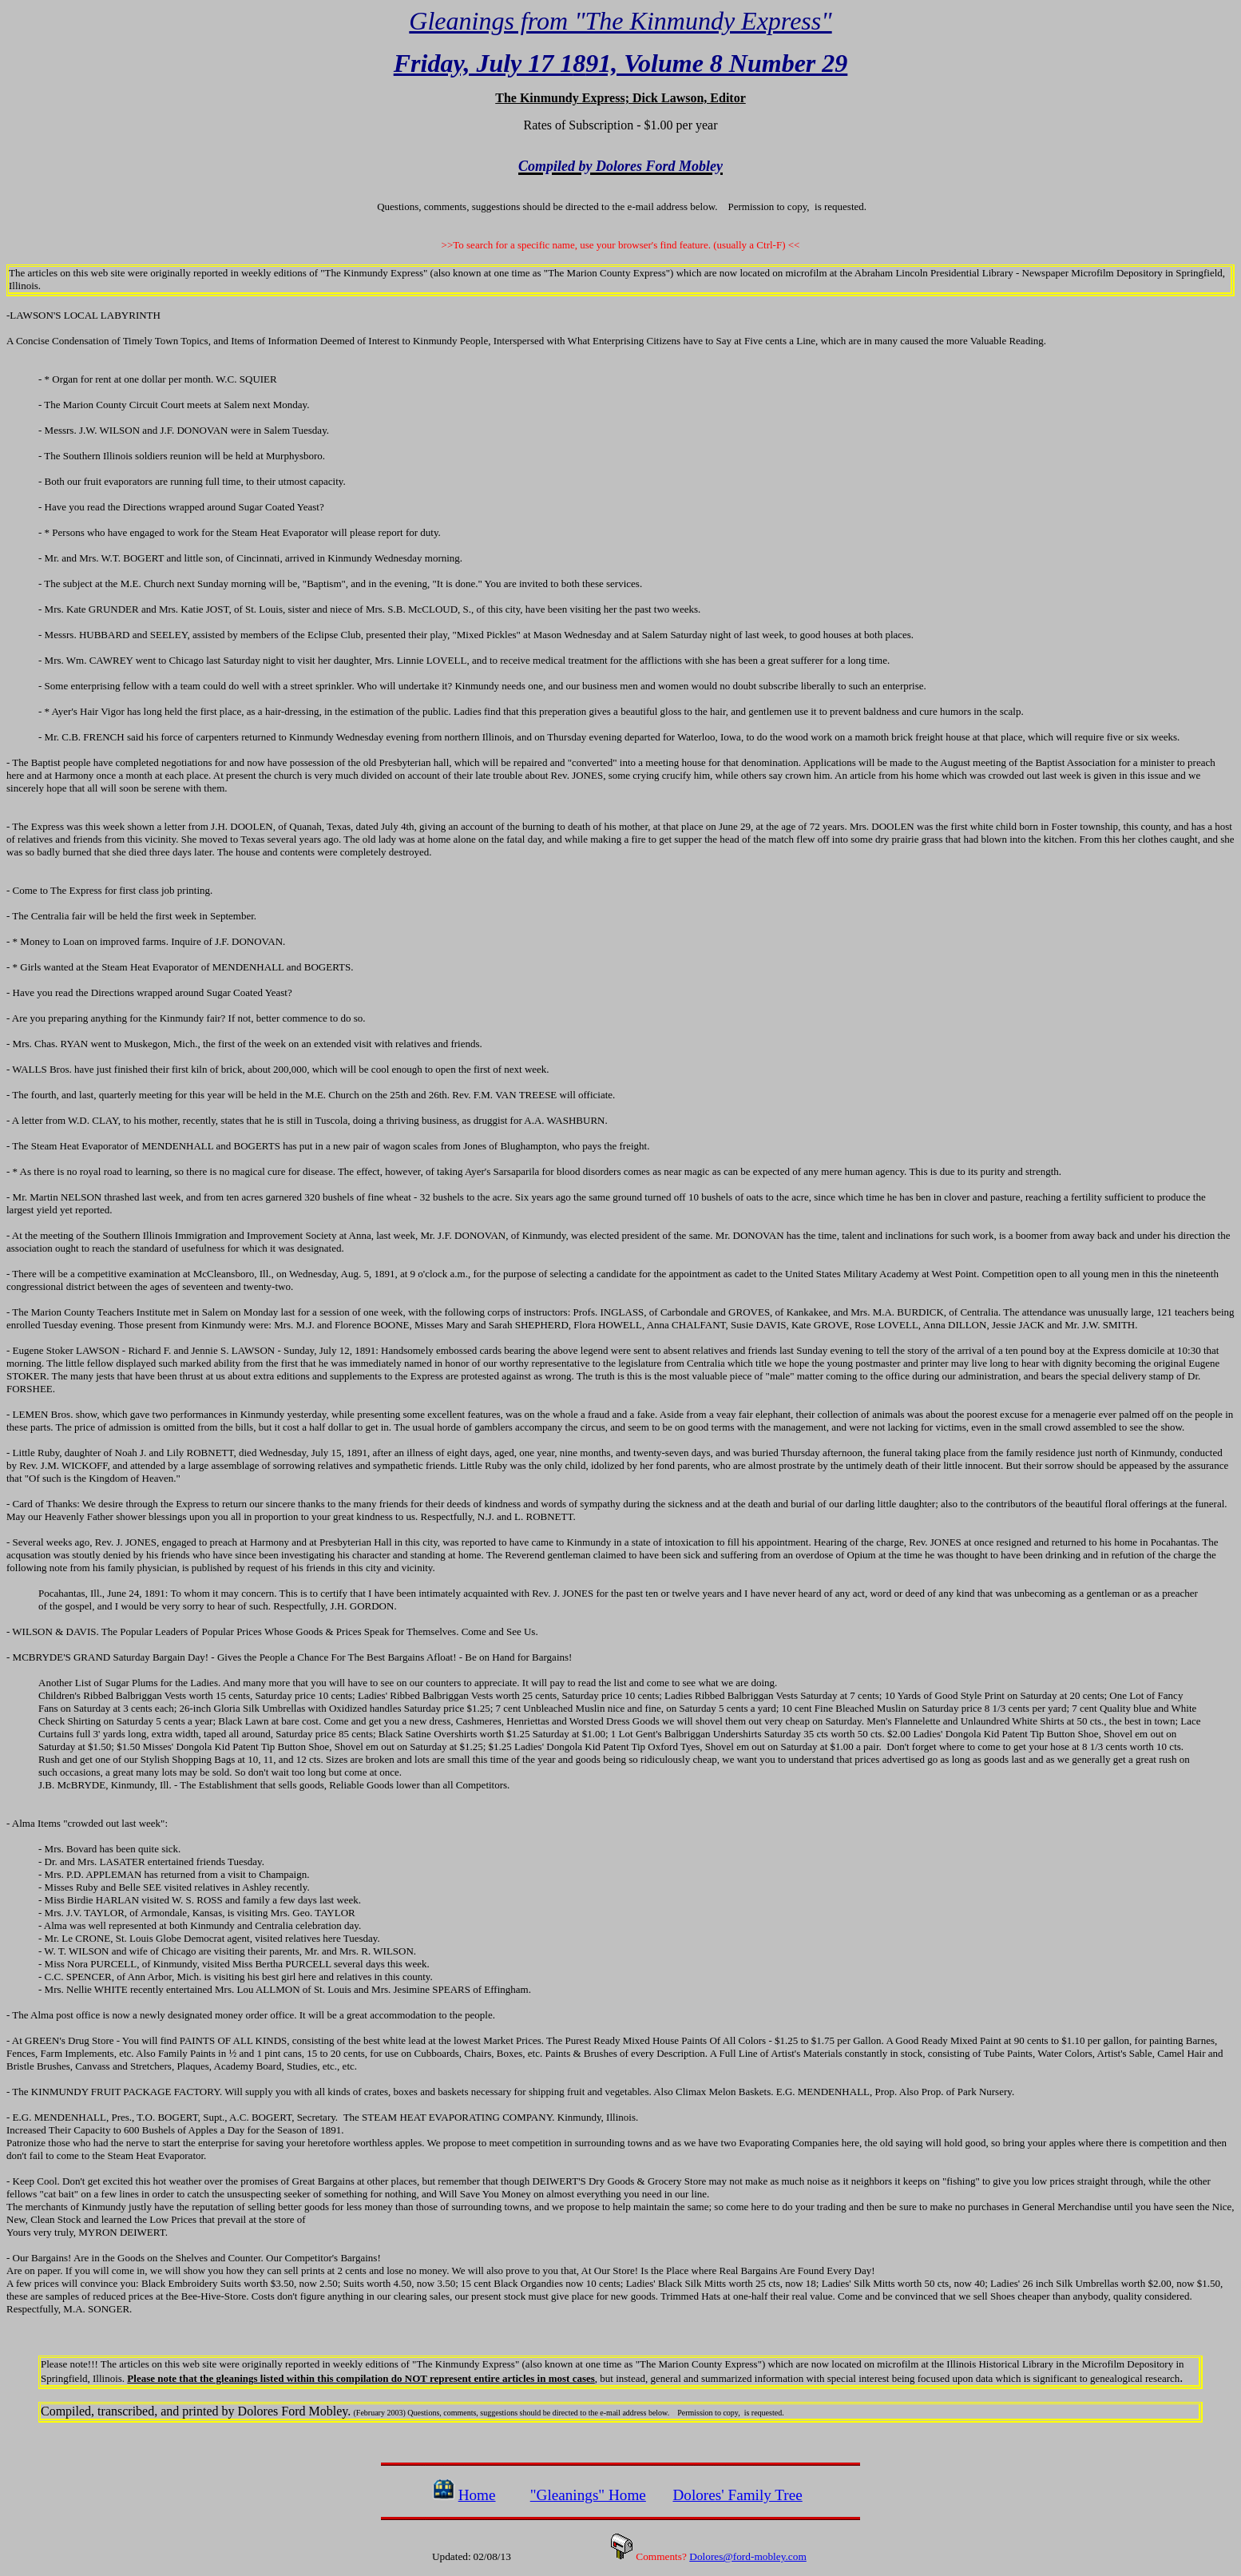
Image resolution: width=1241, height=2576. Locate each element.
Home (477, 2495)
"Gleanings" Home (588, 2495)
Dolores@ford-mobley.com (748, 2556)
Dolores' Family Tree (737, 2495)
